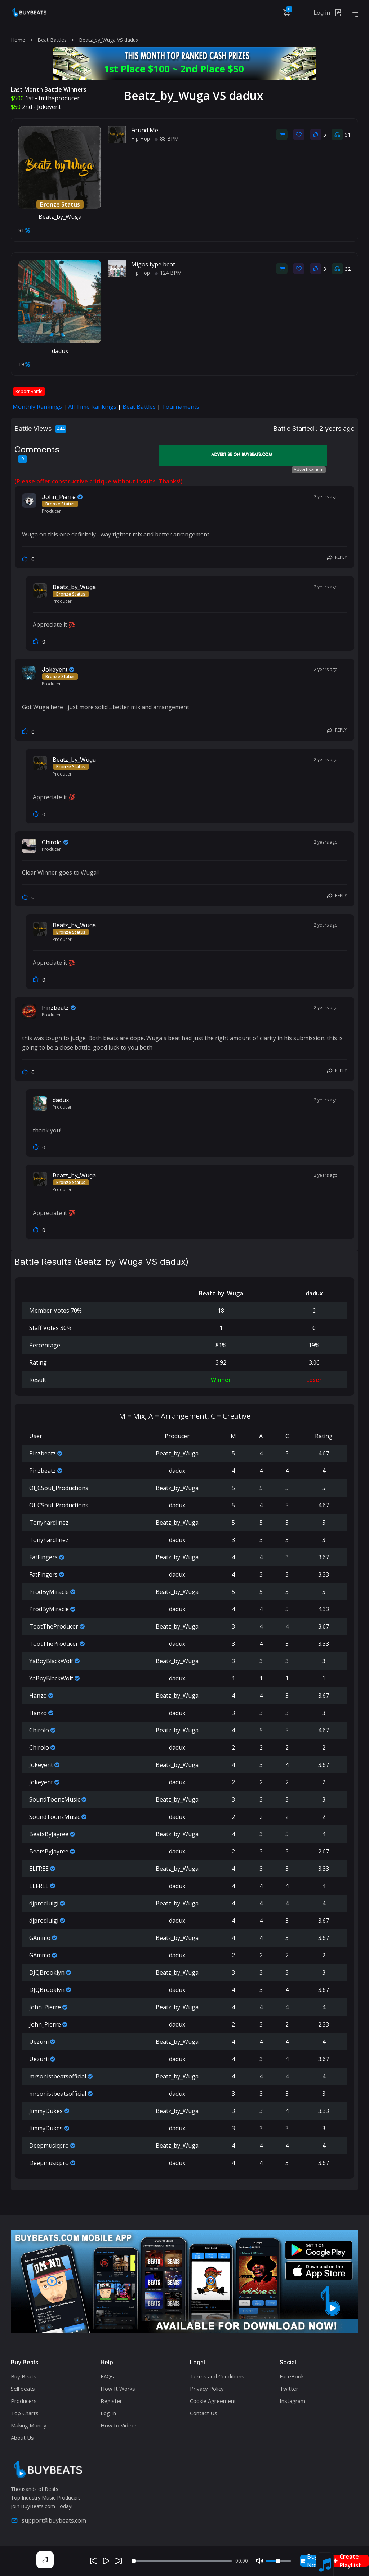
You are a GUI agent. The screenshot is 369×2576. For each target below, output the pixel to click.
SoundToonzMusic (54, 1799)
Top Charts (25, 2413)
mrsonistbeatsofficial (57, 2076)
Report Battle (29, 391)
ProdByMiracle (49, 1592)
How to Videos (119, 2425)
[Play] (106, 2561)
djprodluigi (43, 1903)
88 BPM (167, 138)
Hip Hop (140, 138)
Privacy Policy (207, 2388)
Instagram (292, 2400)
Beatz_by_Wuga (60, 217)
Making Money (28, 2425)
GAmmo (39, 1938)
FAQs (107, 2376)
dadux (60, 351)
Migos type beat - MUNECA (168, 264)
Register (111, 2400)
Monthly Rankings (37, 407)
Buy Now (310, 2561)
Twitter (289, 2388)
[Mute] (259, 2561)
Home (18, 39)
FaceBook (292, 2376)
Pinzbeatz (55, 1007)
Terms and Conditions (217, 2376)
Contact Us (203, 2413)
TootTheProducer (53, 1626)
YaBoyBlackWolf (51, 1661)
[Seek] (182, 2561)
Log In (108, 2413)
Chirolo (52, 842)
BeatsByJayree (48, 1834)
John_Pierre (59, 496)
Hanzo (38, 1696)
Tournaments (180, 407)
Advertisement (309, 470)
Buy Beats (23, 2376)
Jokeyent (49, 107)
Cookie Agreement (213, 2400)
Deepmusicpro (49, 2145)
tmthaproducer (59, 98)
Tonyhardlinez (48, 1522)
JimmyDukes (46, 2111)
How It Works (118, 2388)
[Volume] (278, 2561)
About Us (22, 2437)
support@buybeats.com (48, 2520)
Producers (24, 2400)
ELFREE (39, 1869)
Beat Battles (52, 39)
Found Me (144, 130)
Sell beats (23, 2388)
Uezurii (39, 2042)
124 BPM (168, 272)
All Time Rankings (92, 407)
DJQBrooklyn (47, 1972)
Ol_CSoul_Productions (58, 1488)
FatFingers (43, 1557)
